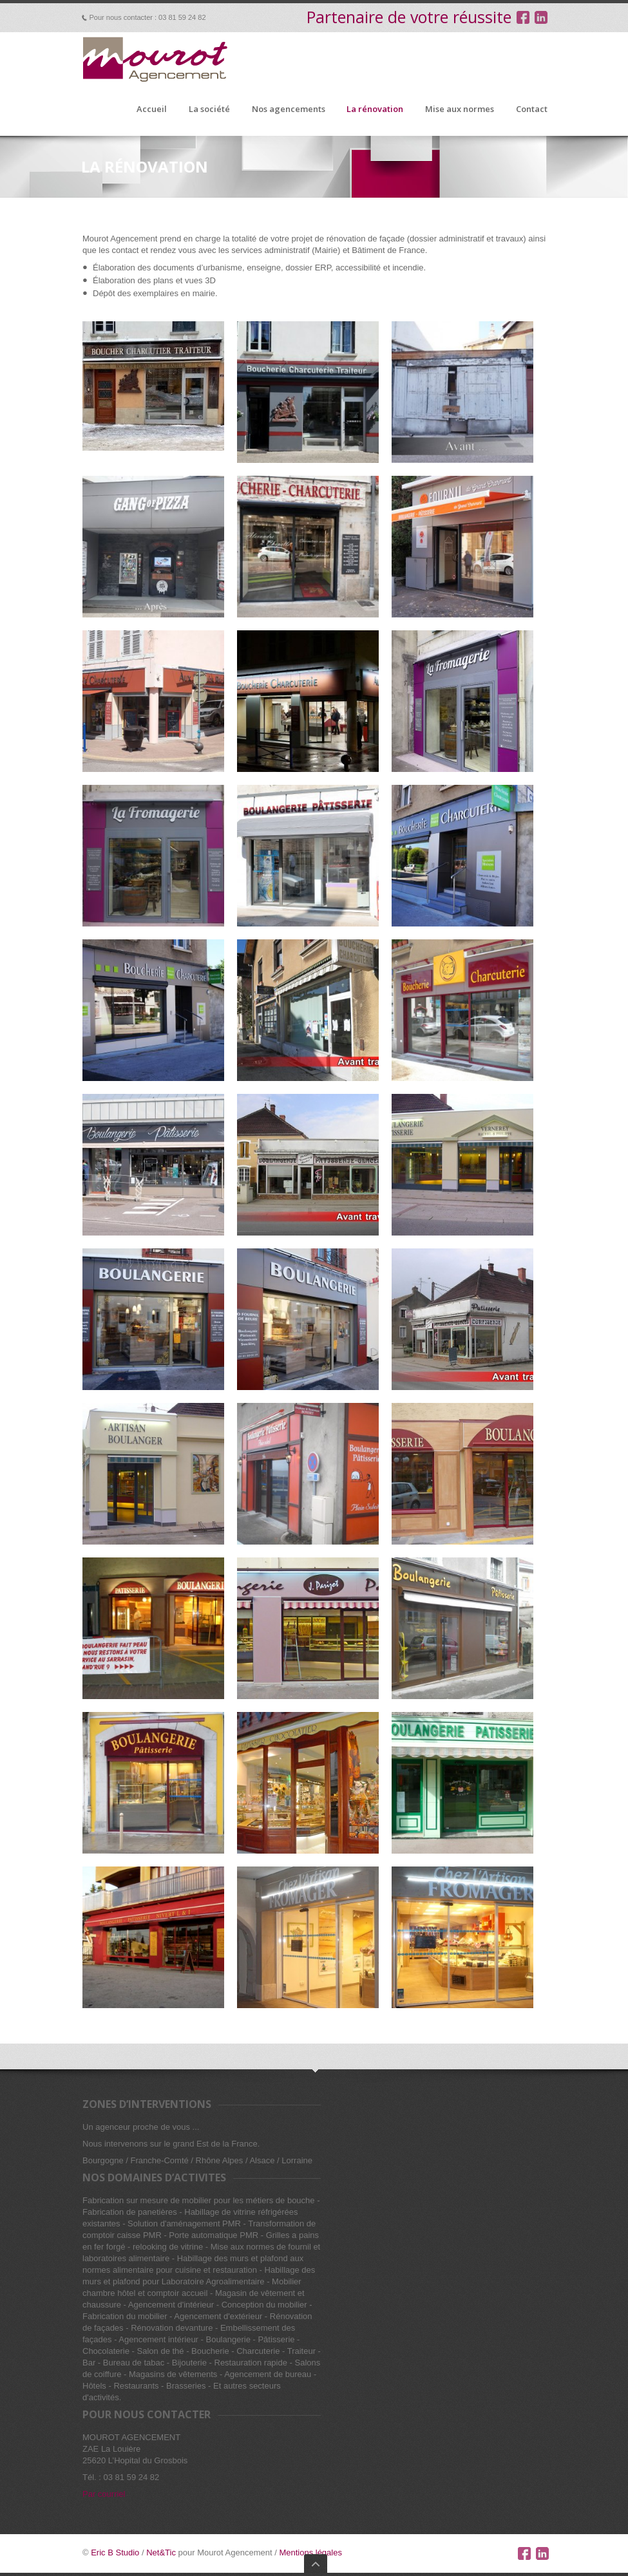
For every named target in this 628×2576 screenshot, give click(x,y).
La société (209, 109)
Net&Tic (161, 2552)
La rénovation (375, 109)
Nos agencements (288, 109)
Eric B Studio (115, 2552)
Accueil (152, 109)
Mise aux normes (459, 109)
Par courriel (103, 2494)
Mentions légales (310, 2552)
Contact (531, 109)
